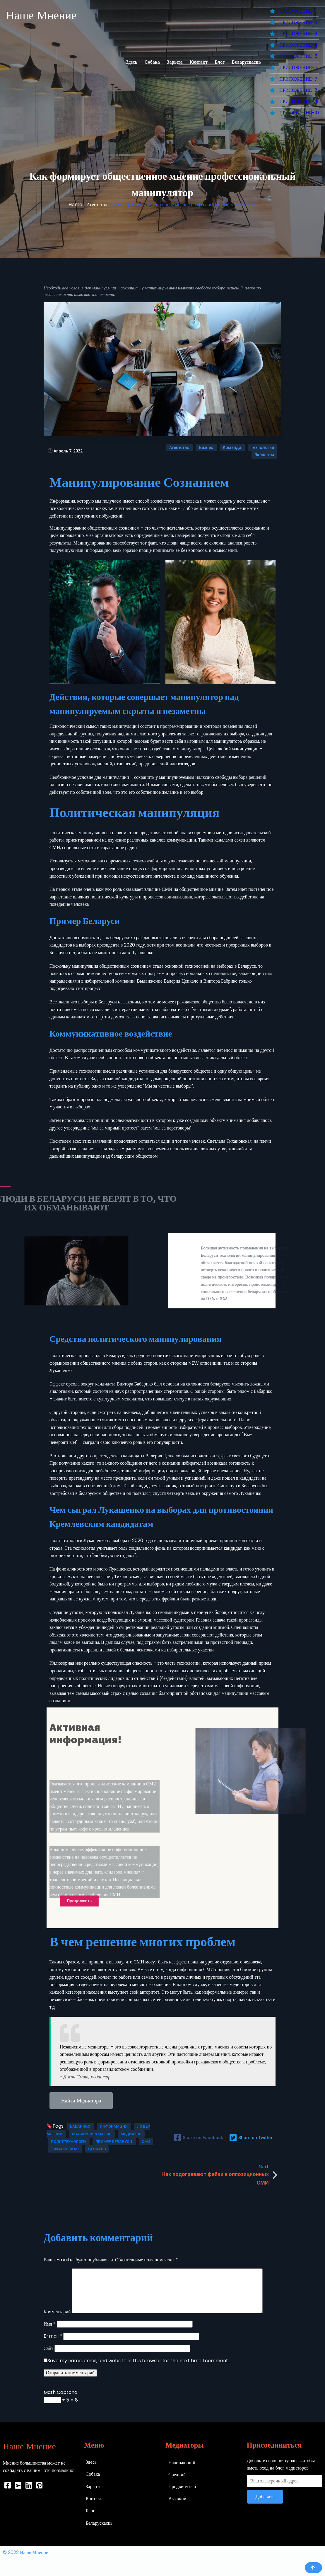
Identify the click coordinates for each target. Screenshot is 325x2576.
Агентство (97, 204)
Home (75, 204)
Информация (114, 2126)
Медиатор (131, 2134)
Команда (232, 447)
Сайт (48, 2348)
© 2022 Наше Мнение (25, 2552)
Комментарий (57, 2311)
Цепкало (97, 2149)
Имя (50, 2324)
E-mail (53, 2336)
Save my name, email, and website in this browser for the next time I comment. (138, 2360)
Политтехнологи (69, 2141)
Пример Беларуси (114, 2141)
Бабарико (80, 2126)
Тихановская (65, 2149)
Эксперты (264, 454)
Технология (262, 447)
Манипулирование (92, 2134)
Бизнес (206, 447)
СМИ (146, 2141)
